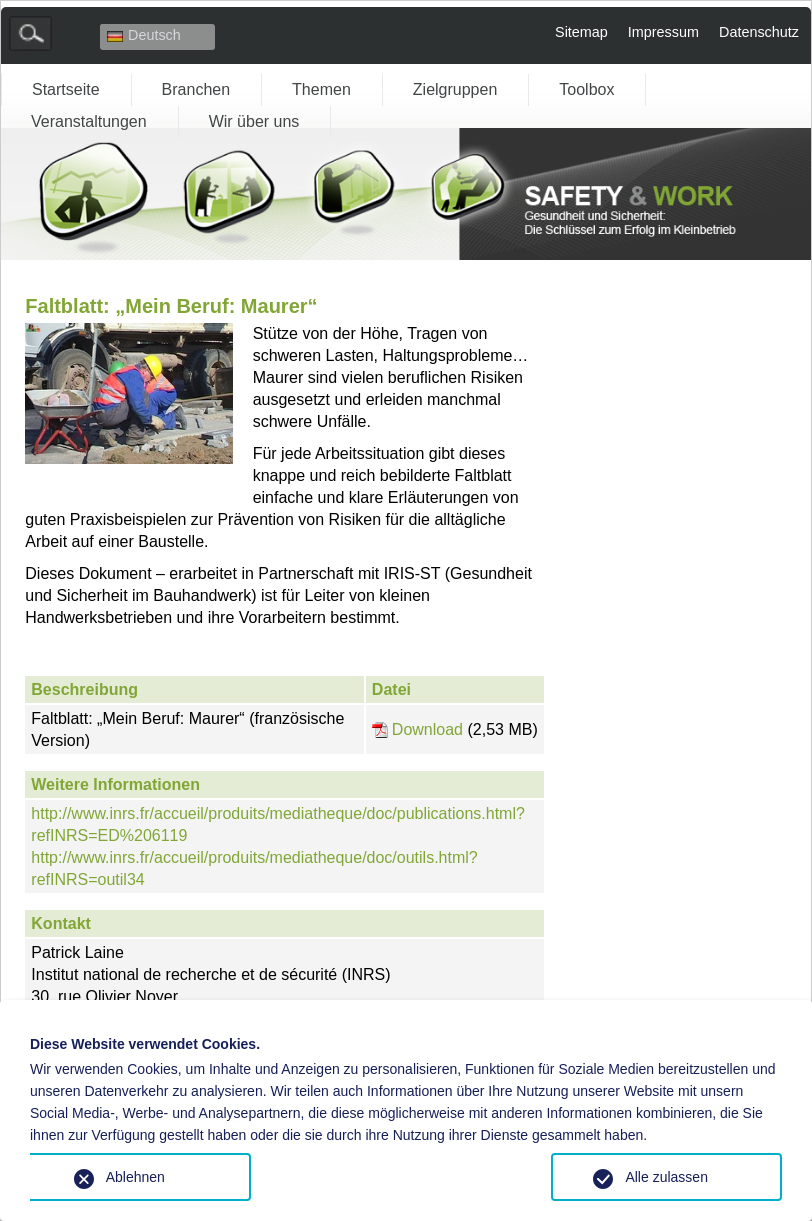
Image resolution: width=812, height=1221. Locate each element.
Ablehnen (135, 1177)
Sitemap (581, 32)
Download (427, 730)
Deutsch (144, 35)
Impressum (663, 32)
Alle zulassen (666, 1177)
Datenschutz (759, 32)
